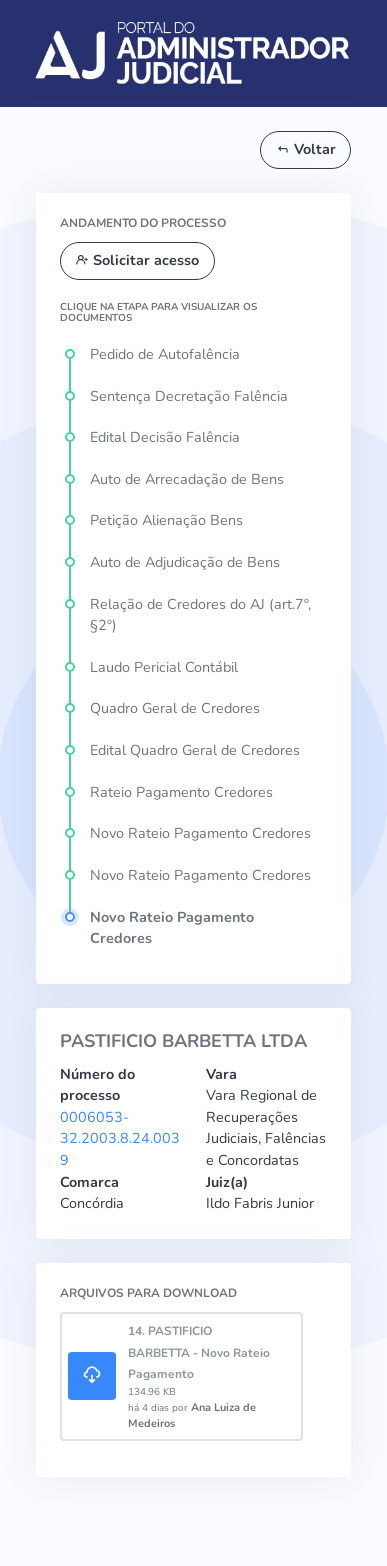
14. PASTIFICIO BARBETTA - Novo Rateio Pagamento (199, 1352)
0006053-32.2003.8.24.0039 (120, 1138)
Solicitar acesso (137, 260)
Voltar (306, 149)
